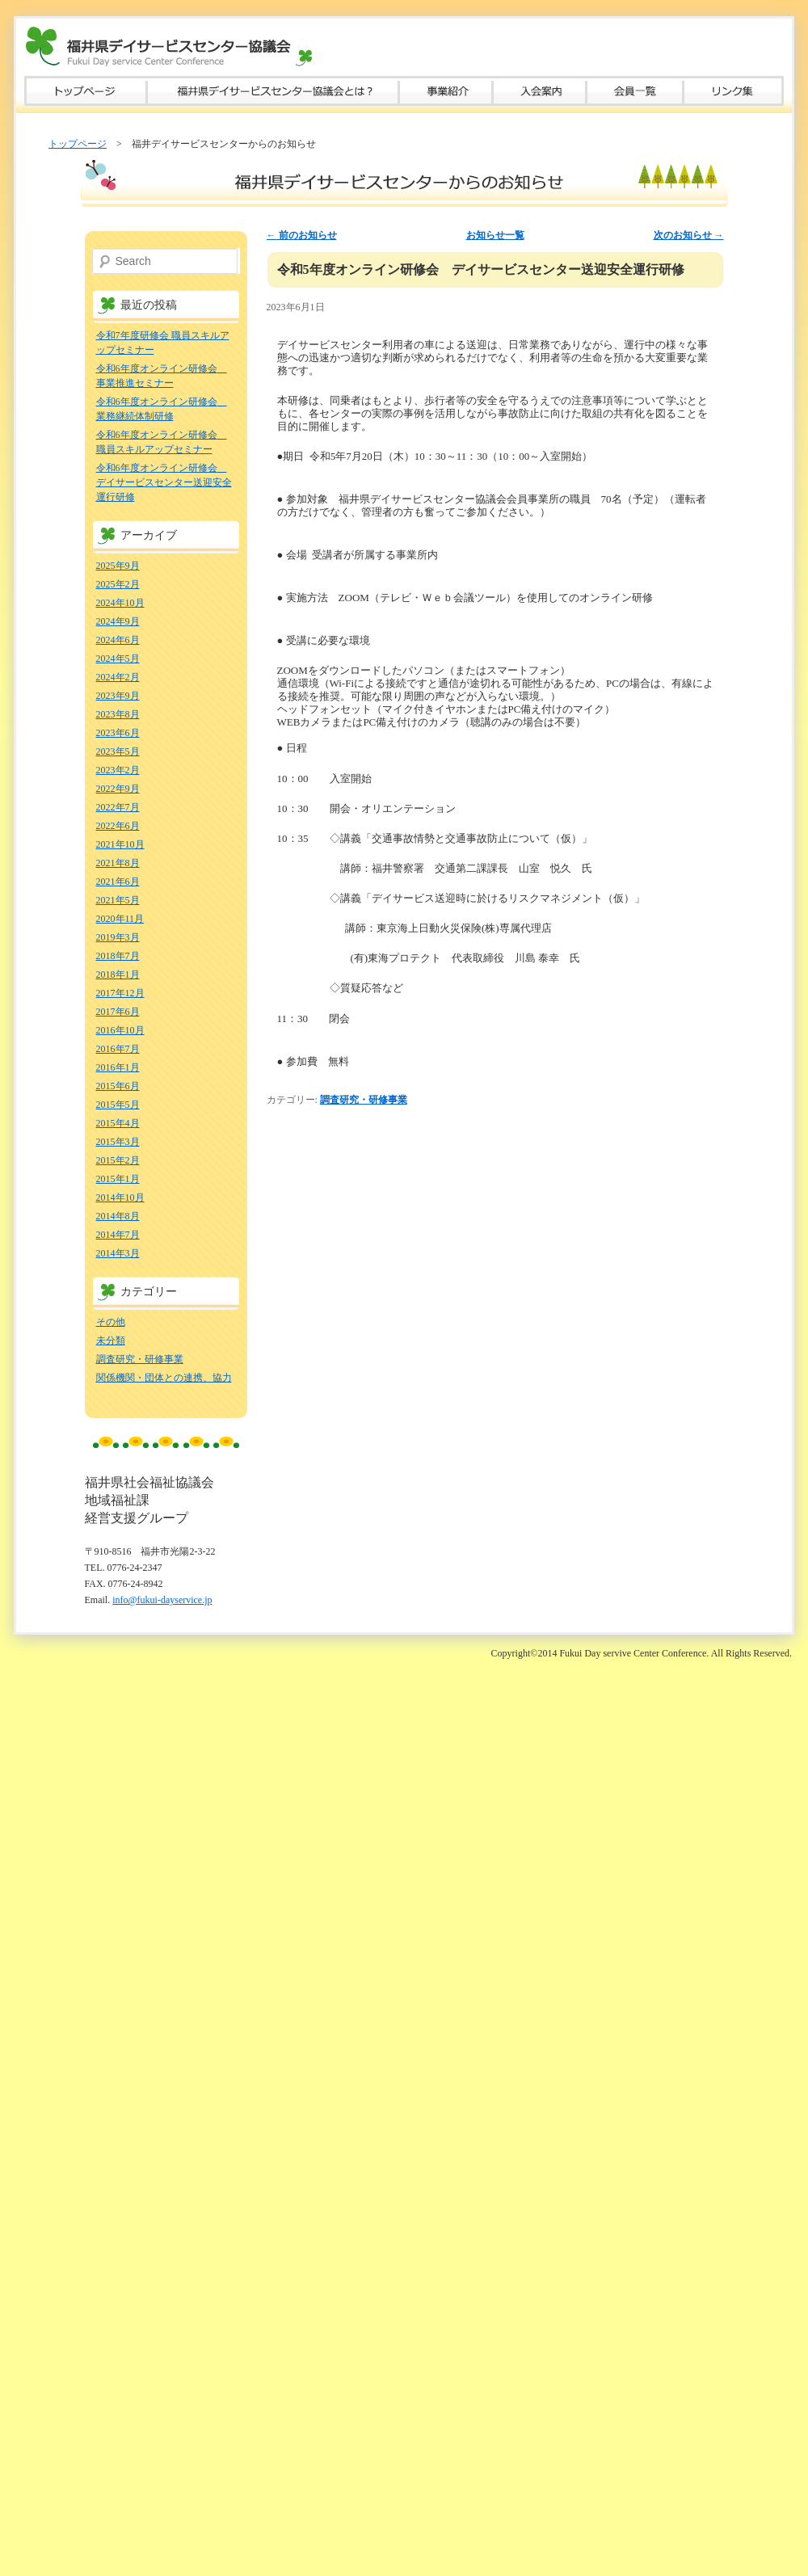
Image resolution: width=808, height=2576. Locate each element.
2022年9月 (118, 788)
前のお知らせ (302, 235)
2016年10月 (120, 1030)
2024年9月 (118, 621)
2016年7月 (118, 1048)
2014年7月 (118, 1234)
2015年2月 (118, 1160)
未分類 (110, 1340)
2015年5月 (118, 1104)
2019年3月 (118, 937)
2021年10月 (120, 844)
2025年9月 (118, 565)
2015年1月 (118, 1179)
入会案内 (540, 91)
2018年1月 (118, 974)
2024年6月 (118, 640)
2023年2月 (118, 770)
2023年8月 (118, 714)
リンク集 (734, 91)
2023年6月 (118, 733)
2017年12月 (120, 993)
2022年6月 (118, 825)
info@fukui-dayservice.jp (162, 1600)
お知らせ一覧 (495, 235)
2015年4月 (118, 1123)
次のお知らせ (689, 235)
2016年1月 (118, 1067)
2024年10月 (120, 602)
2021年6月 (118, 881)
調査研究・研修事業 (363, 1099)
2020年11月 (120, 918)
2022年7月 (118, 807)
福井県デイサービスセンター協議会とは (273, 91)
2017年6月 (118, 1011)
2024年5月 (118, 658)
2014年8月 (118, 1216)
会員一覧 (635, 91)
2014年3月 (118, 1253)
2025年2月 (118, 584)
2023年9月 (118, 695)
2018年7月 (118, 956)
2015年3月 (118, 1141)
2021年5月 (118, 900)
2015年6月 (118, 1086)
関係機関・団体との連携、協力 (164, 1377)
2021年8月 (118, 863)
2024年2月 (118, 677)
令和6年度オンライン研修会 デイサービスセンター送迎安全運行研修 (164, 482)
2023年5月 (118, 751)
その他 (110, 1322)
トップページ (85, 91)
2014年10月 (120, 1197)
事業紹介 (446, 91)
